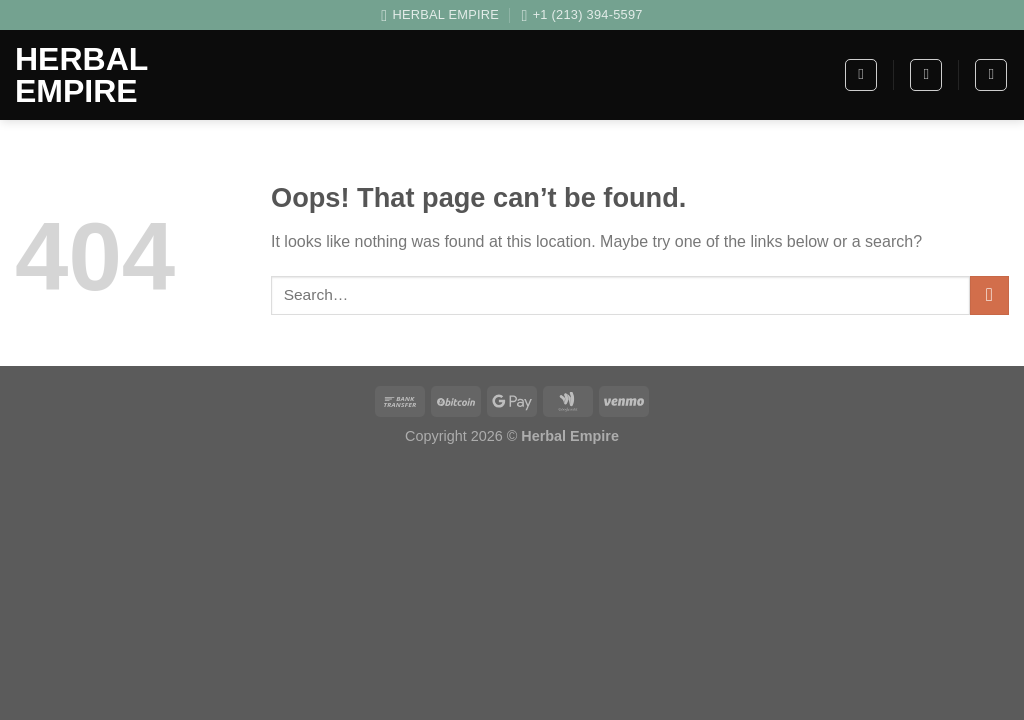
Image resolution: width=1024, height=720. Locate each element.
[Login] (991, 75)
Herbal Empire (81, 75)
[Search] (926, 75)
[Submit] (989, 295)
